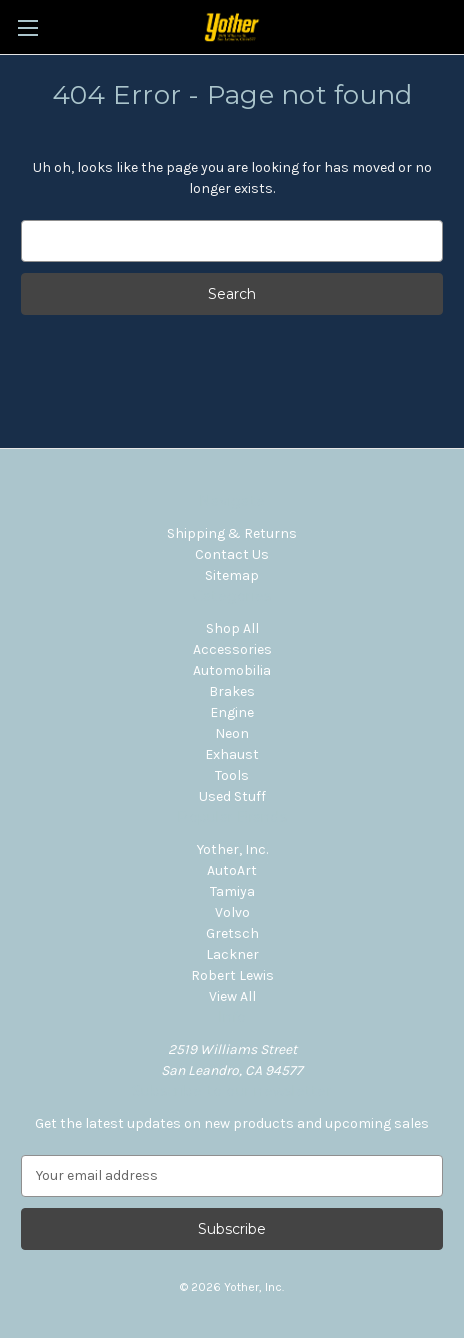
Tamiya (232, 891)
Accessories (232, 649)
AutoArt (232, 870)
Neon (232, 733)
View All (232, 996)
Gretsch (232, 933)
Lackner (232, 954)
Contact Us (232, 554)
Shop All (232, 628)
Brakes (232, 691)
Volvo (232, 912)
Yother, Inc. (232, 849)
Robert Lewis (232, 975)
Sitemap (232, 575)
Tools (232, 775)
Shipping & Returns (232, 533)
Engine (232, 712)
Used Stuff (232, 796)
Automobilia (232, 670)
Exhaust (232, 754)
